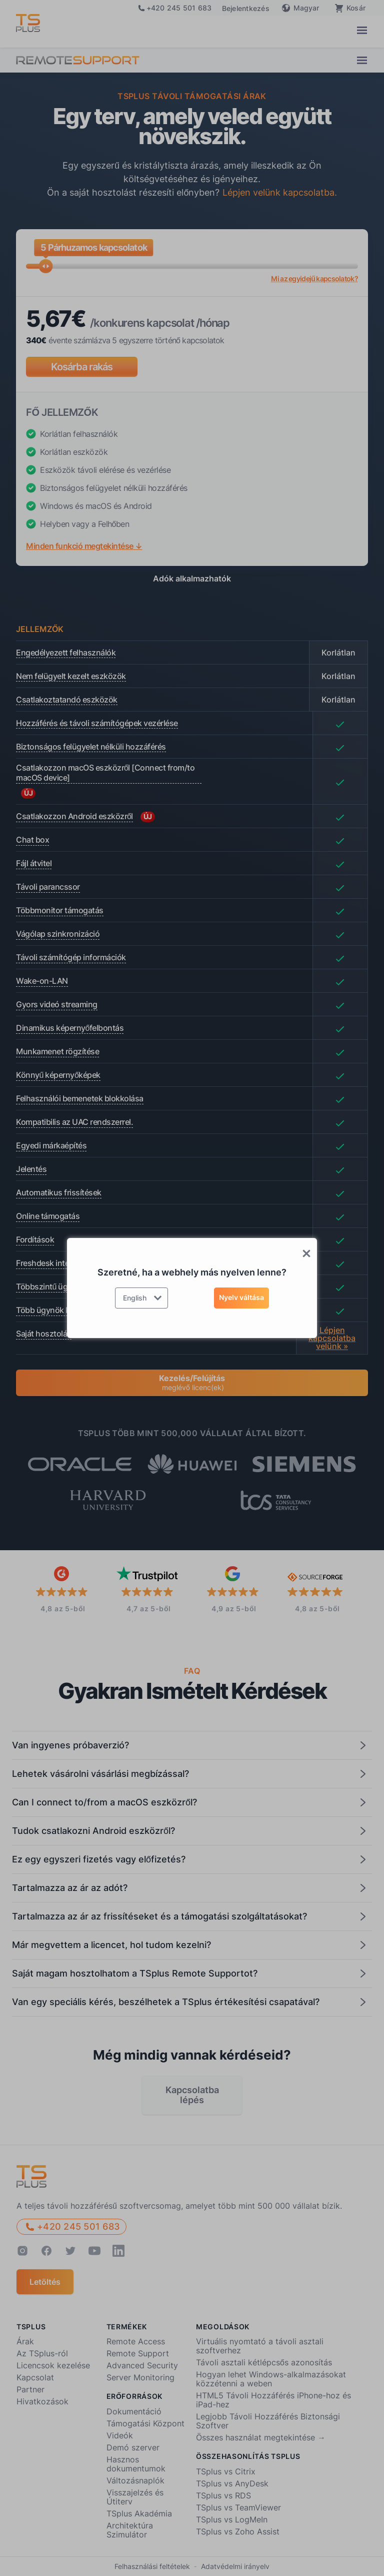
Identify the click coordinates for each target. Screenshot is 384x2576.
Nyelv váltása (241, 1297)
